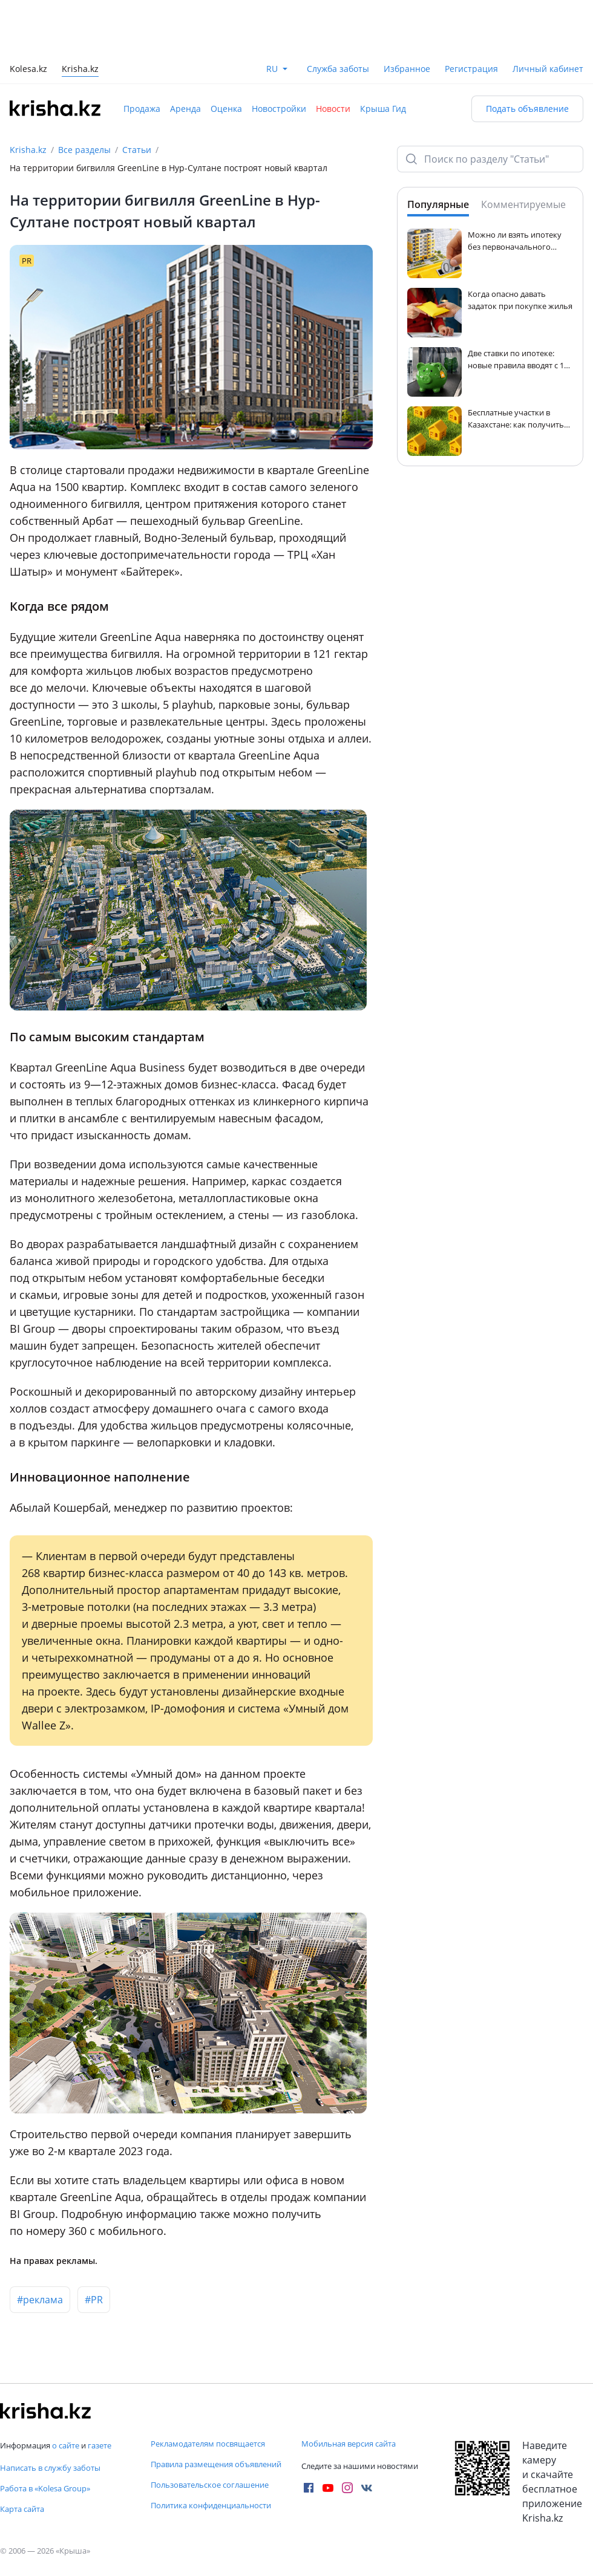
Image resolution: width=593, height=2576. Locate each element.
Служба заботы (338, 68)
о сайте (65, 2445)
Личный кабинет (548, 68)
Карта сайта (22, 2508)
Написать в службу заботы (50, 2467)
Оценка (226, 108)
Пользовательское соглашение (210, 2484)
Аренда (185, 108)
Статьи (136, 149)
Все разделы (84, 149)
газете (99, 2445)
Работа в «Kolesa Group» (45, 2488)
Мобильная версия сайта (348, 2443)
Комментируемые (523, 204)
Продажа (141, 108)
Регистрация (471, 68)
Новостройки (279, 108)
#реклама (40, 2299)
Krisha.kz (28, 149)
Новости (333, 108)
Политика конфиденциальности (211, 2505)
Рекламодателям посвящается (208, 2443)
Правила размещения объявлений (216, 2464)
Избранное (407, 68)
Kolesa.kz (28, 70)
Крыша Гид (383, 108)
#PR (94, 2299)
